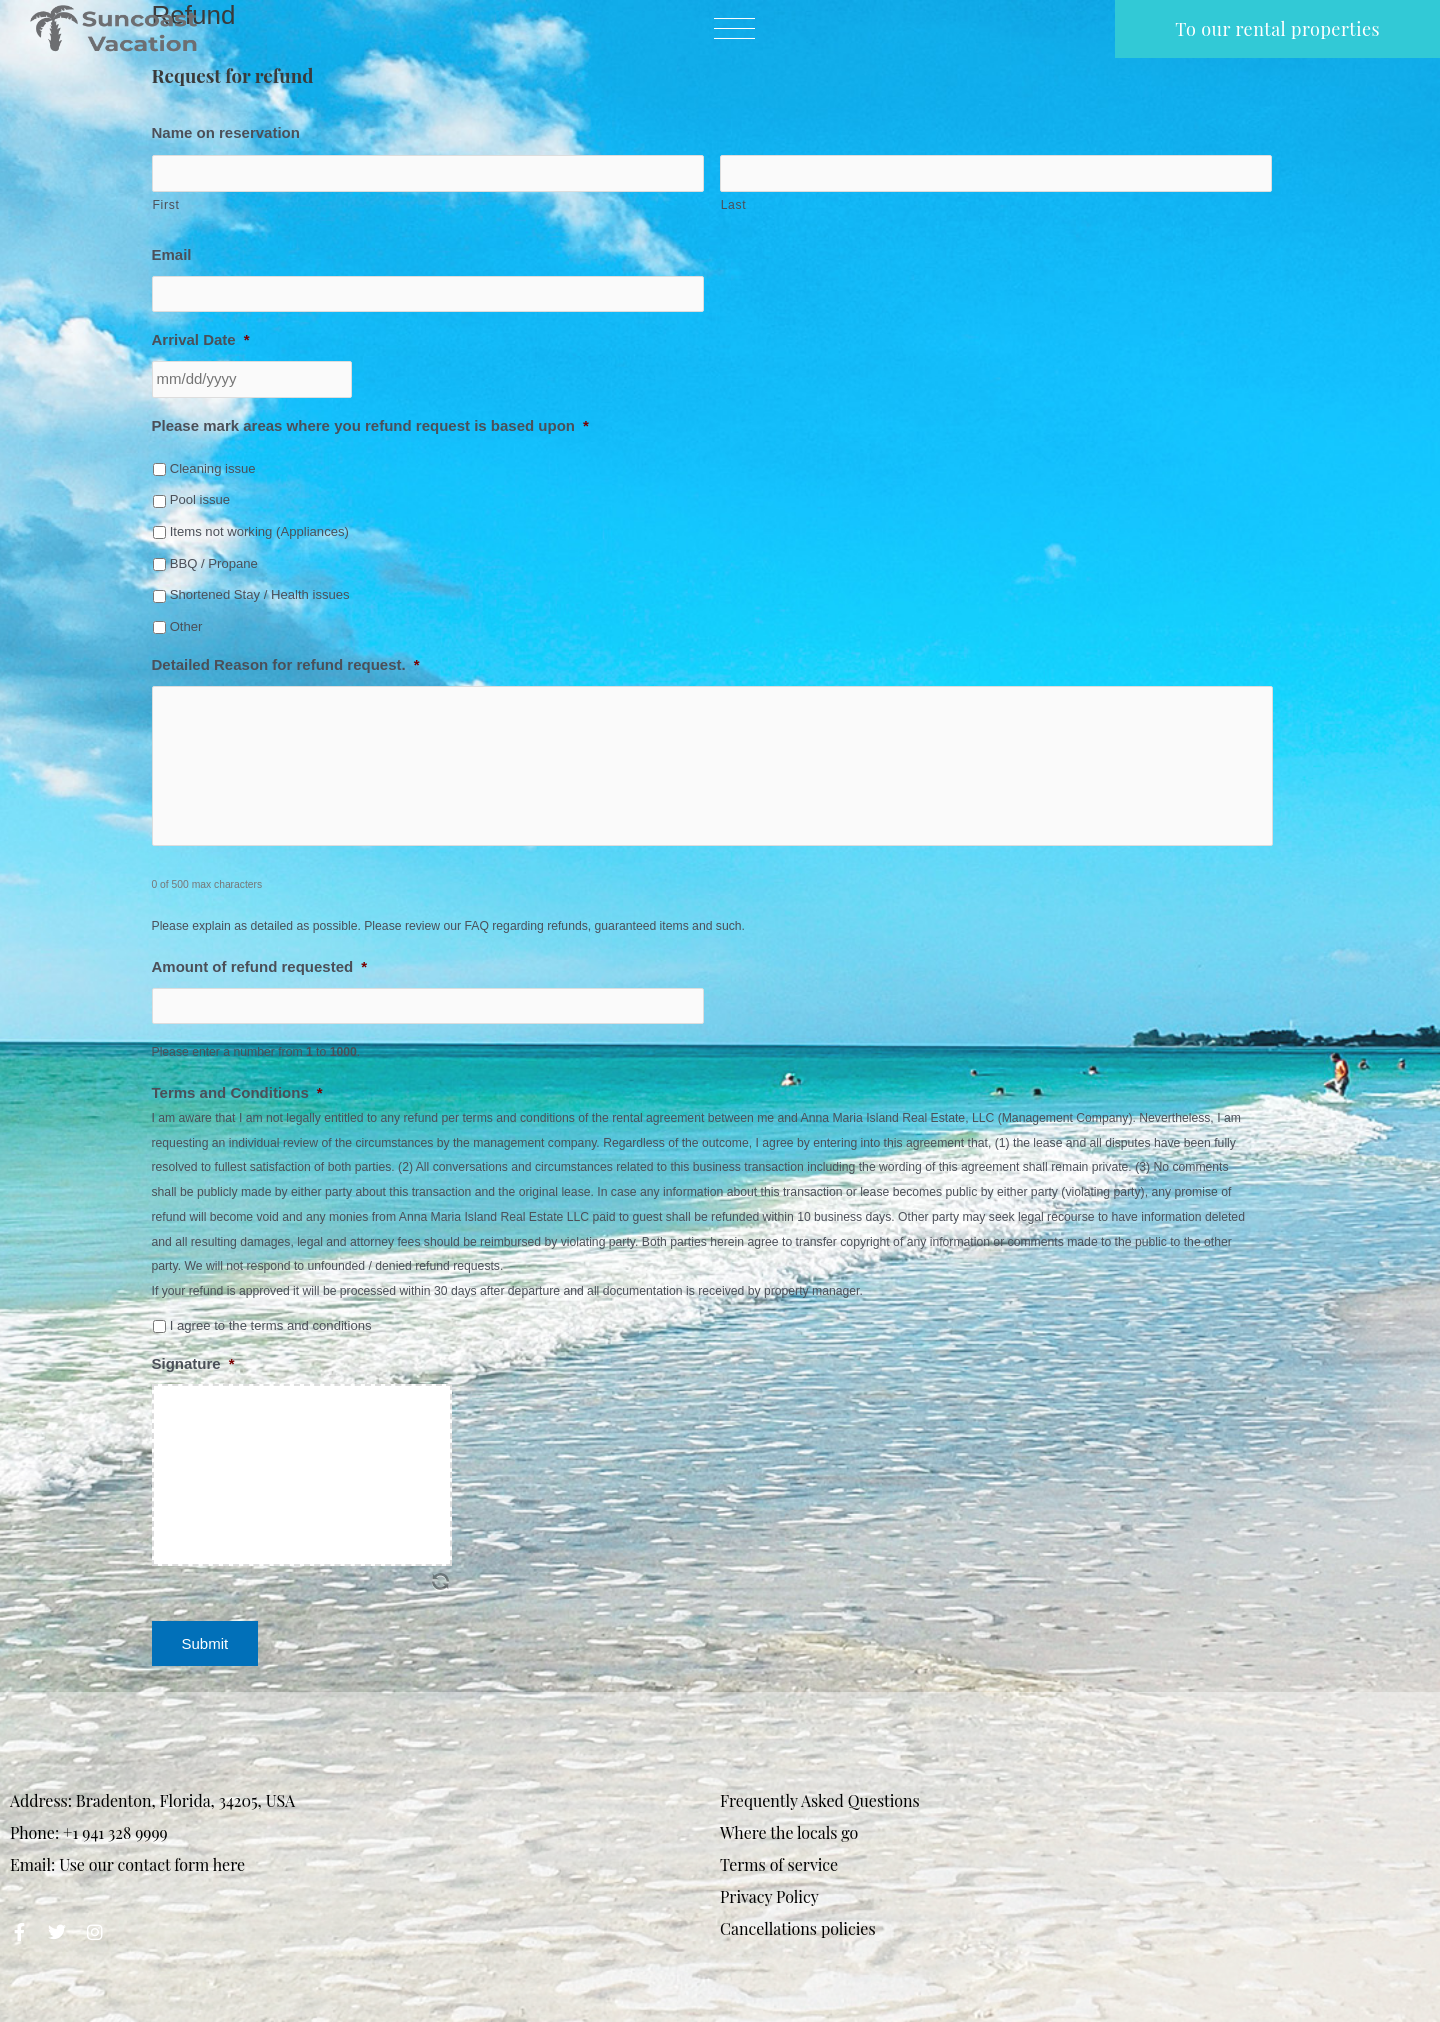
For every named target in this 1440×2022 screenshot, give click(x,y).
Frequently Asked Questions (820, 1800)
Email (172, 254)
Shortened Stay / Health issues (260, 594)
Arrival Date (201, 339)
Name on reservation (226, 132)
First (166, 205)
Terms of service (779, 1864)
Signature (193, 1363)
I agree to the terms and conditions (271, 1325)
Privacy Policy (769, 1896)
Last (734, 205)
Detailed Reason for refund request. (286, 664)
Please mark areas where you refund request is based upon (370, 425)
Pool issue (200, 499)
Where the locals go (789, 1832)
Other (186, 626)
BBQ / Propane (214, 563)
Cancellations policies (798, 1928)
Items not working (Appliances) (259, 531)
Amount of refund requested (260, 966)
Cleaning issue (213, 468)
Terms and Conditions (237, 1092)
